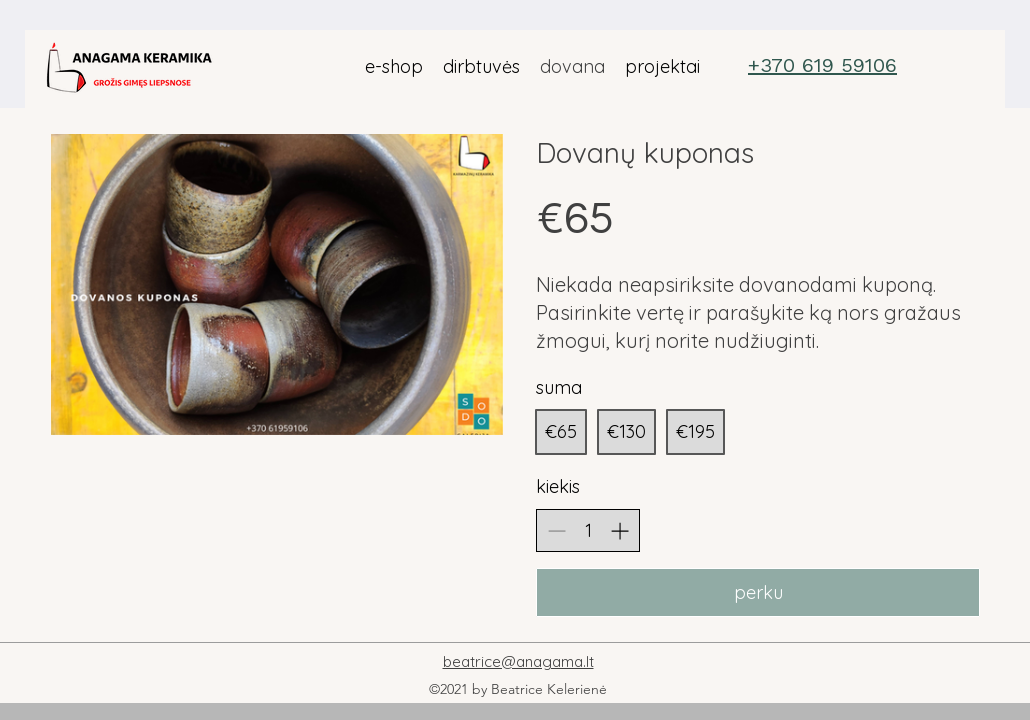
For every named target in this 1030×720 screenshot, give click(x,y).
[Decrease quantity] (556, 530)
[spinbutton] (588, 530)
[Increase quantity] (619, 530)
